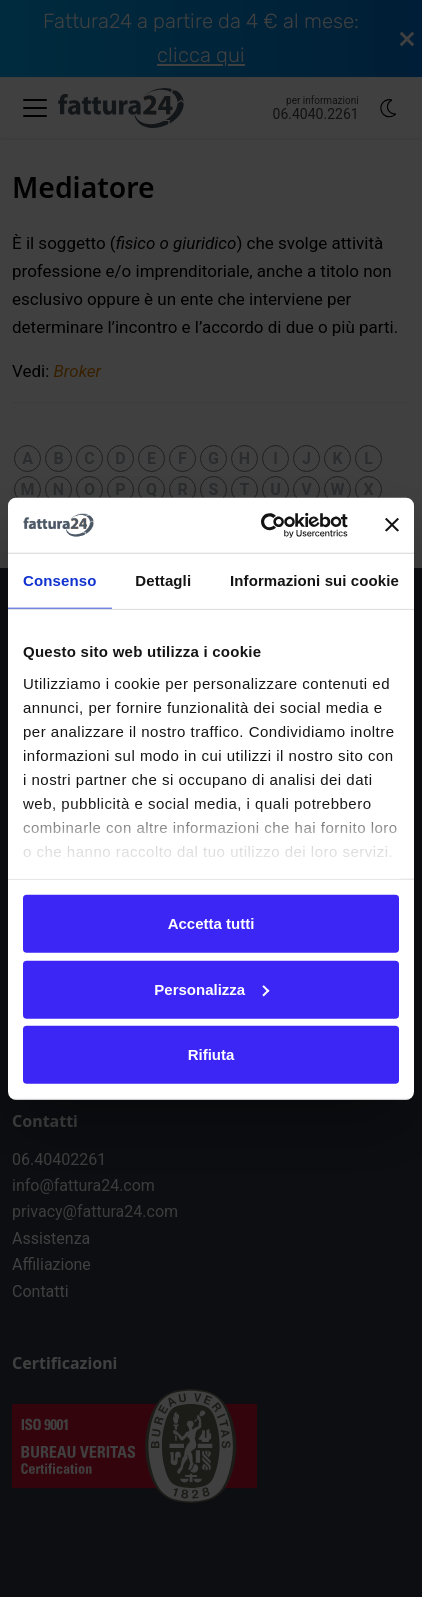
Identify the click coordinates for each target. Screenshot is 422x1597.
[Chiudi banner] (392, 525)
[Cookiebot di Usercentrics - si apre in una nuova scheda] (263, 525)
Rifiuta (211, 1054)
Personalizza (211, 988)
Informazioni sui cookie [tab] (314, 580)
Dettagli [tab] (163, 580)
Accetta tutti (211, 923)
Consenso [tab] (59, 580)
